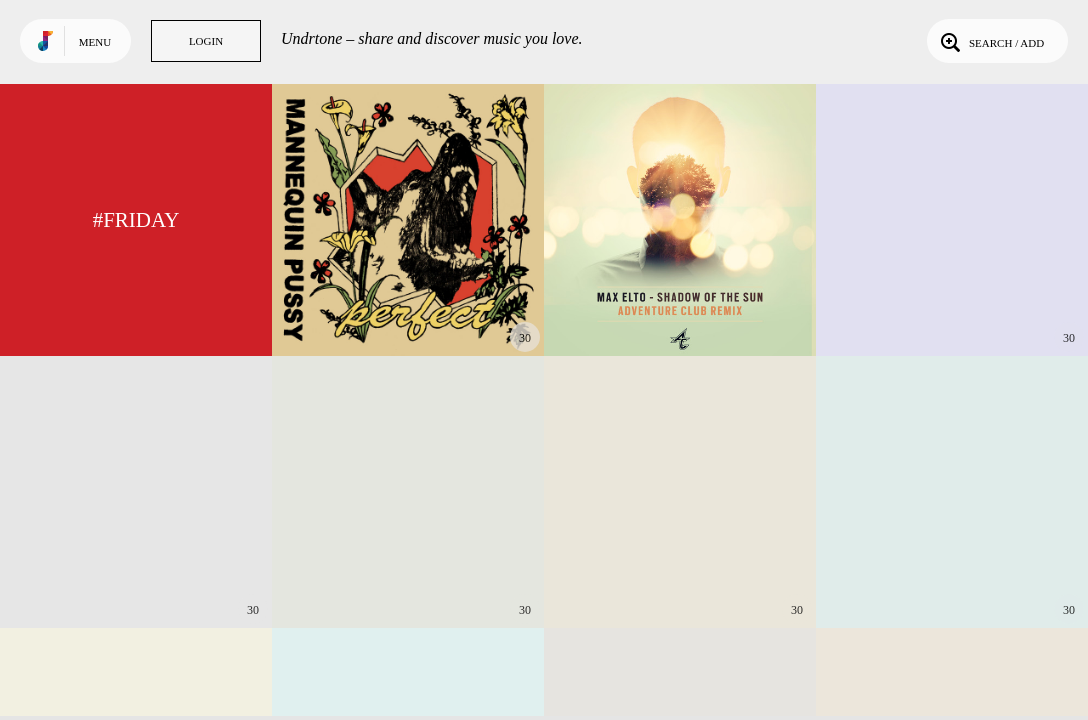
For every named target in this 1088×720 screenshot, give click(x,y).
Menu (95, 42)
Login (206, 41)
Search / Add (990, 41)
